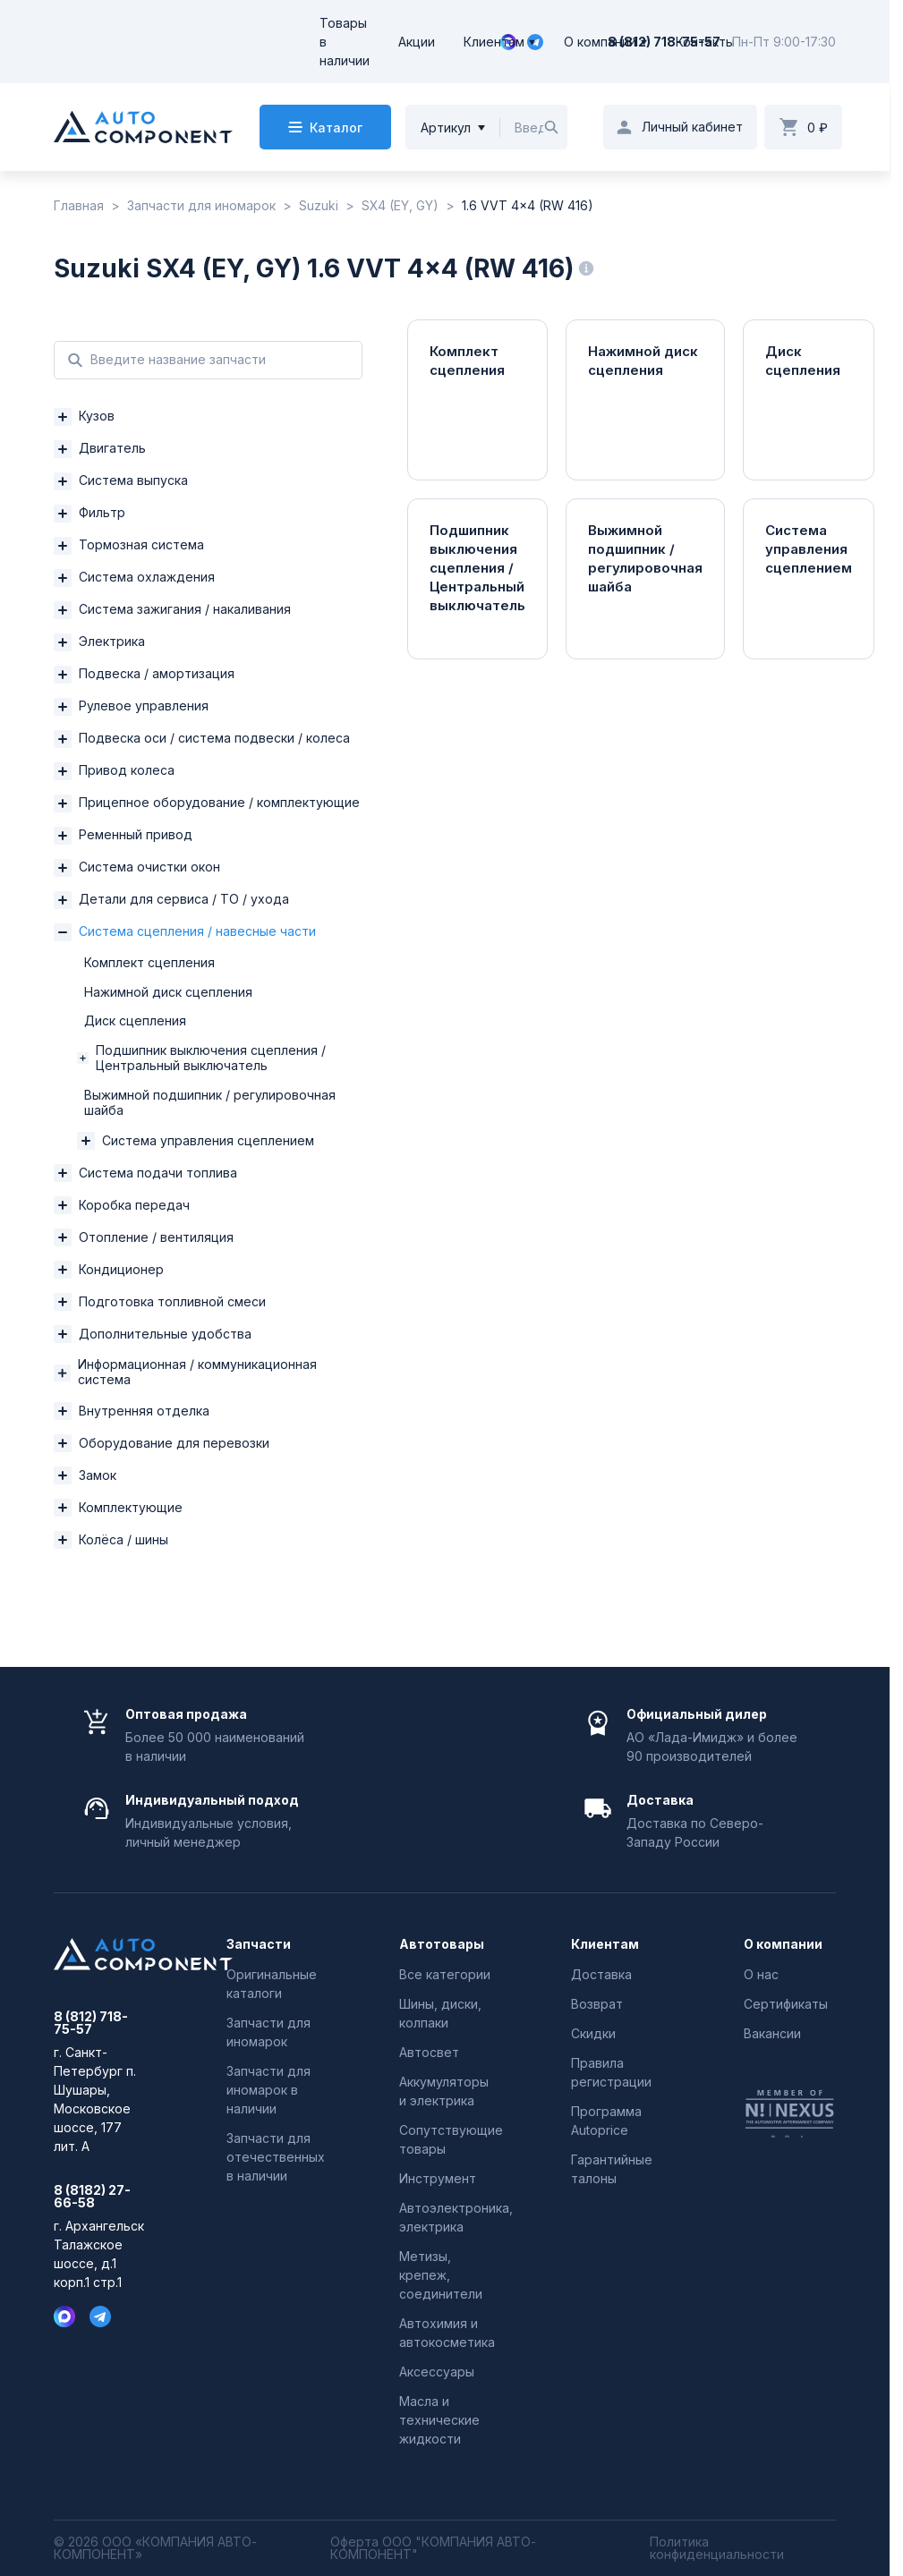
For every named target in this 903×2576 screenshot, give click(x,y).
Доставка (601, 1974)
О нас (761, 1974)
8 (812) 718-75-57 (664, 41)
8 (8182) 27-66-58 (92, 2196)
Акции (416, 41)
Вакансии (772, 2033)
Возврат (597, 2003)
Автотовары (441, 1944)
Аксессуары (436, 2371)
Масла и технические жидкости (439, 2419)
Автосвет (429, 2052)
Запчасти (258, 1944)
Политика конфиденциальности (717, 2548)
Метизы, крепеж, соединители (440, 2275)
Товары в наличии (344, 41)
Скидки (593, 2033)
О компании (600, 41)
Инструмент (437, 2178)
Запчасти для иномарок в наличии (268, 2089)
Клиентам (494, 41)
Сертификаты (786, 2003)
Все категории (444, 1974)
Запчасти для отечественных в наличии (275, 2156)
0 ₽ (817, 127)
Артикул (446, 127)
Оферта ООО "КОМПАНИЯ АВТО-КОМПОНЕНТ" (433, 2548)
